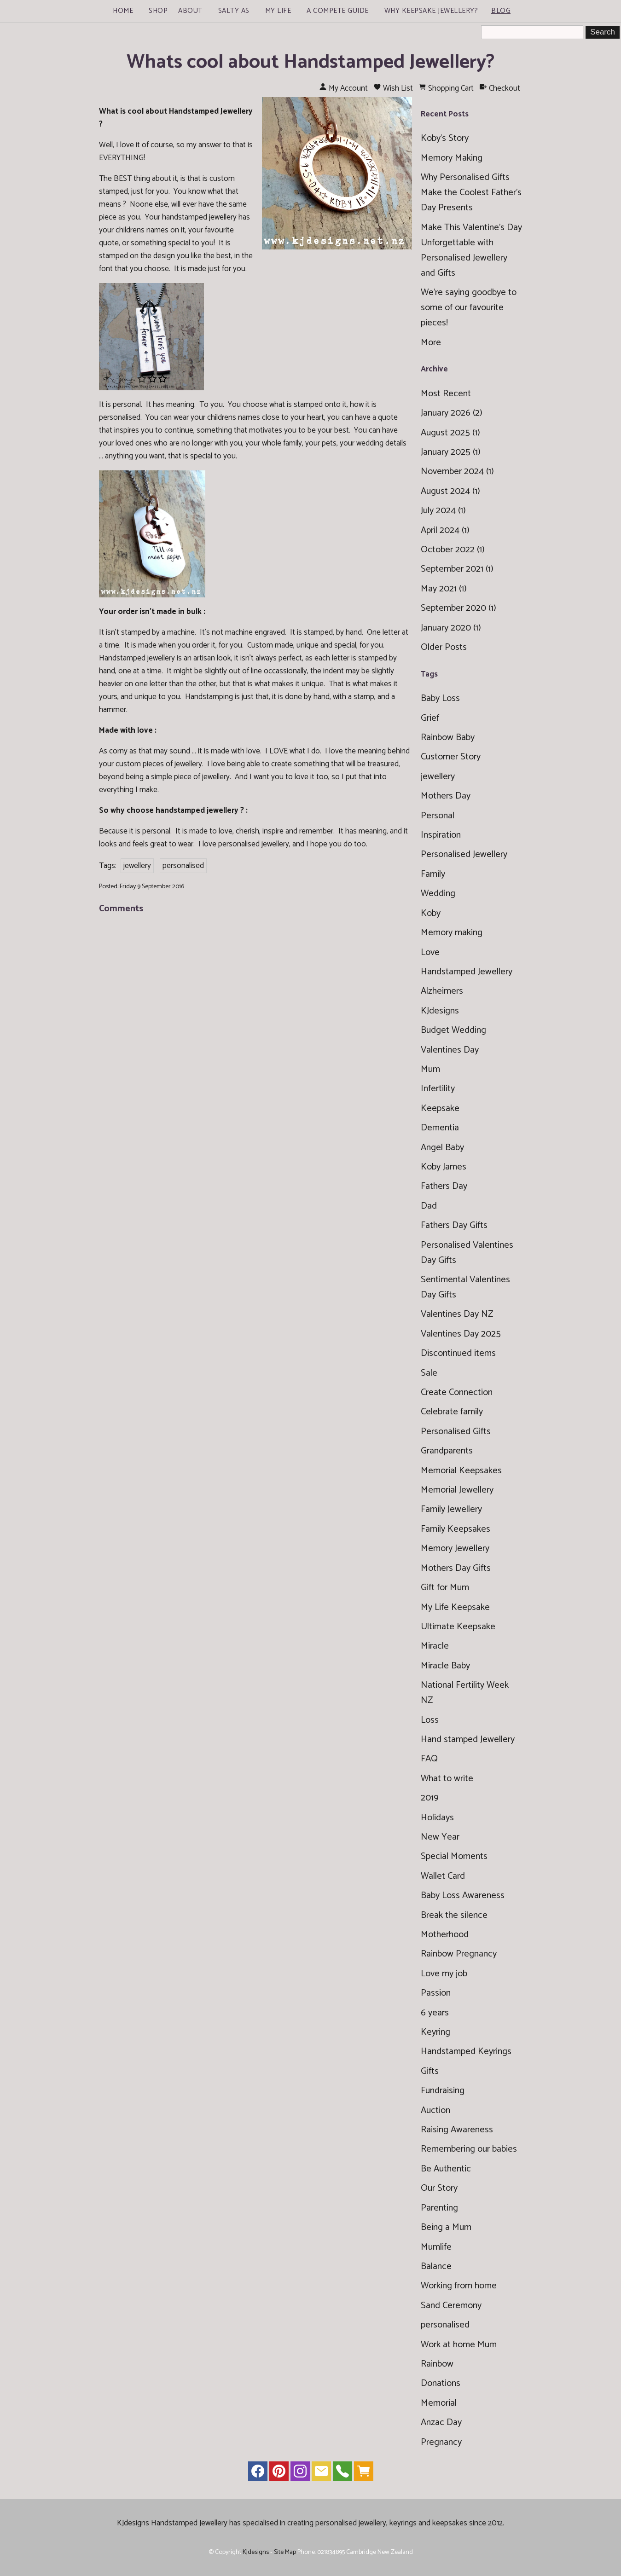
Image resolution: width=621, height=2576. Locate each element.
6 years (435, 2012)
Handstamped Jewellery (466, 971)
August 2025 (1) (450, 432)
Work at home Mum (459, 2344)
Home (123, 11)
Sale (429, 1373)
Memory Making (451, 158)
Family (433, 874)
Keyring (435, 2032)
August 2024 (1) (450, 491)
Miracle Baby (445, 1665)
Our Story (439, 2188)
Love (430, 952)
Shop (158, 11)
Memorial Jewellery (457, 1490)
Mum (430, 1069)
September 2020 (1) (458, 608)
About (190, 11)
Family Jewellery (451, 1509)
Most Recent (446, 393)
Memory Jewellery (455, 1548)
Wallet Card (443, 1876)
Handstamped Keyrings (466, 2051)
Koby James (443, 1167)
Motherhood (445, 1934)
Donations (440, 2383)
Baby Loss (440, 698)
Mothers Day (445, 796)
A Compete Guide (338, 11)
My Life (278, 11)
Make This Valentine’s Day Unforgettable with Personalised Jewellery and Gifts (471, 250)
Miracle (435, 1646)
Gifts (430, 2071)
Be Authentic (446, 2169)
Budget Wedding (453, 1030)
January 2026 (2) (451, 413)
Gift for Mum (445, 1587)
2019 (430, 1798)
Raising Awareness (457, 2129)
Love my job (444, 1973)
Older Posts (444, 647)
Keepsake (440, 1108)
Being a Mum (446, 2227)
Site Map (285, 2552)
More (431, 342)
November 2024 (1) (457, 471)
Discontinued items (458, 1353)
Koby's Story (445, 138)
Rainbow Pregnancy (459, 1954)
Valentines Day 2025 (461, 1334)
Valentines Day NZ (457, 1314)
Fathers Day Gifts (454, 1225)
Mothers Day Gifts (456, 1568)
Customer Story (451, 756)
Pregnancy (441, 2442)
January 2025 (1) (451, 452)
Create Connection (457, 1392)
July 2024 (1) (443, 510)
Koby (431, 913)
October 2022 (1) (453, 549)
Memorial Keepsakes (461, 1470)
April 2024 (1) (445, 530)
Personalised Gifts (456, 1431)
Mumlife (436, 2247)
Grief (430, 718)
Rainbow (437, 2364)
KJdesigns (440, 1011)
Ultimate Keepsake (458, 1626)
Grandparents (447, 1451)
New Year (440, 1837)
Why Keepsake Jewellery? (431, 11)
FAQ (429, 1758)
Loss (430, 1720)
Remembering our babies (469, 2149)
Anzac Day (441, 2422)
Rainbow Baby (448, 737)
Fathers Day (444, 1186)
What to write (447, 1778)
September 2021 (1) (457, 569)
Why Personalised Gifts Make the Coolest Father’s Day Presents (471, 192)
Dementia (440, 1127)
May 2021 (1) (444, 588)
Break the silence (454, 1915)
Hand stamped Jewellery (468, 1739)
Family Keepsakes (455, 1529)
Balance (436, 2266)
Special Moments (454, 1856)
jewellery (137, 865)
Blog (501, 11)
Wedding (438, 893)
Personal (437, 815)
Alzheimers (442, 991)
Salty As (234, 11)
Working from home (459, 2285)
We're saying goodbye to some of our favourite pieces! (469, 307)
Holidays (437, 1817)
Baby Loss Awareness (463, 1895)
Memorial (439, 2403)
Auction (435, 2110)
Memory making (451, 932)
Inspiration (441, 835)
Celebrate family (452, 1411)
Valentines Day (450, 1050)
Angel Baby (442, 1147)
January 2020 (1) (451, 628)
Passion (436, 1993)
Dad (429, 1206)
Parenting (439, 2208)
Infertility (438, 1088)
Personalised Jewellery (464, 854)
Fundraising (442, 2090)
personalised (183, 865)
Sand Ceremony (451, 2305)
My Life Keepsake (455, 1607)
